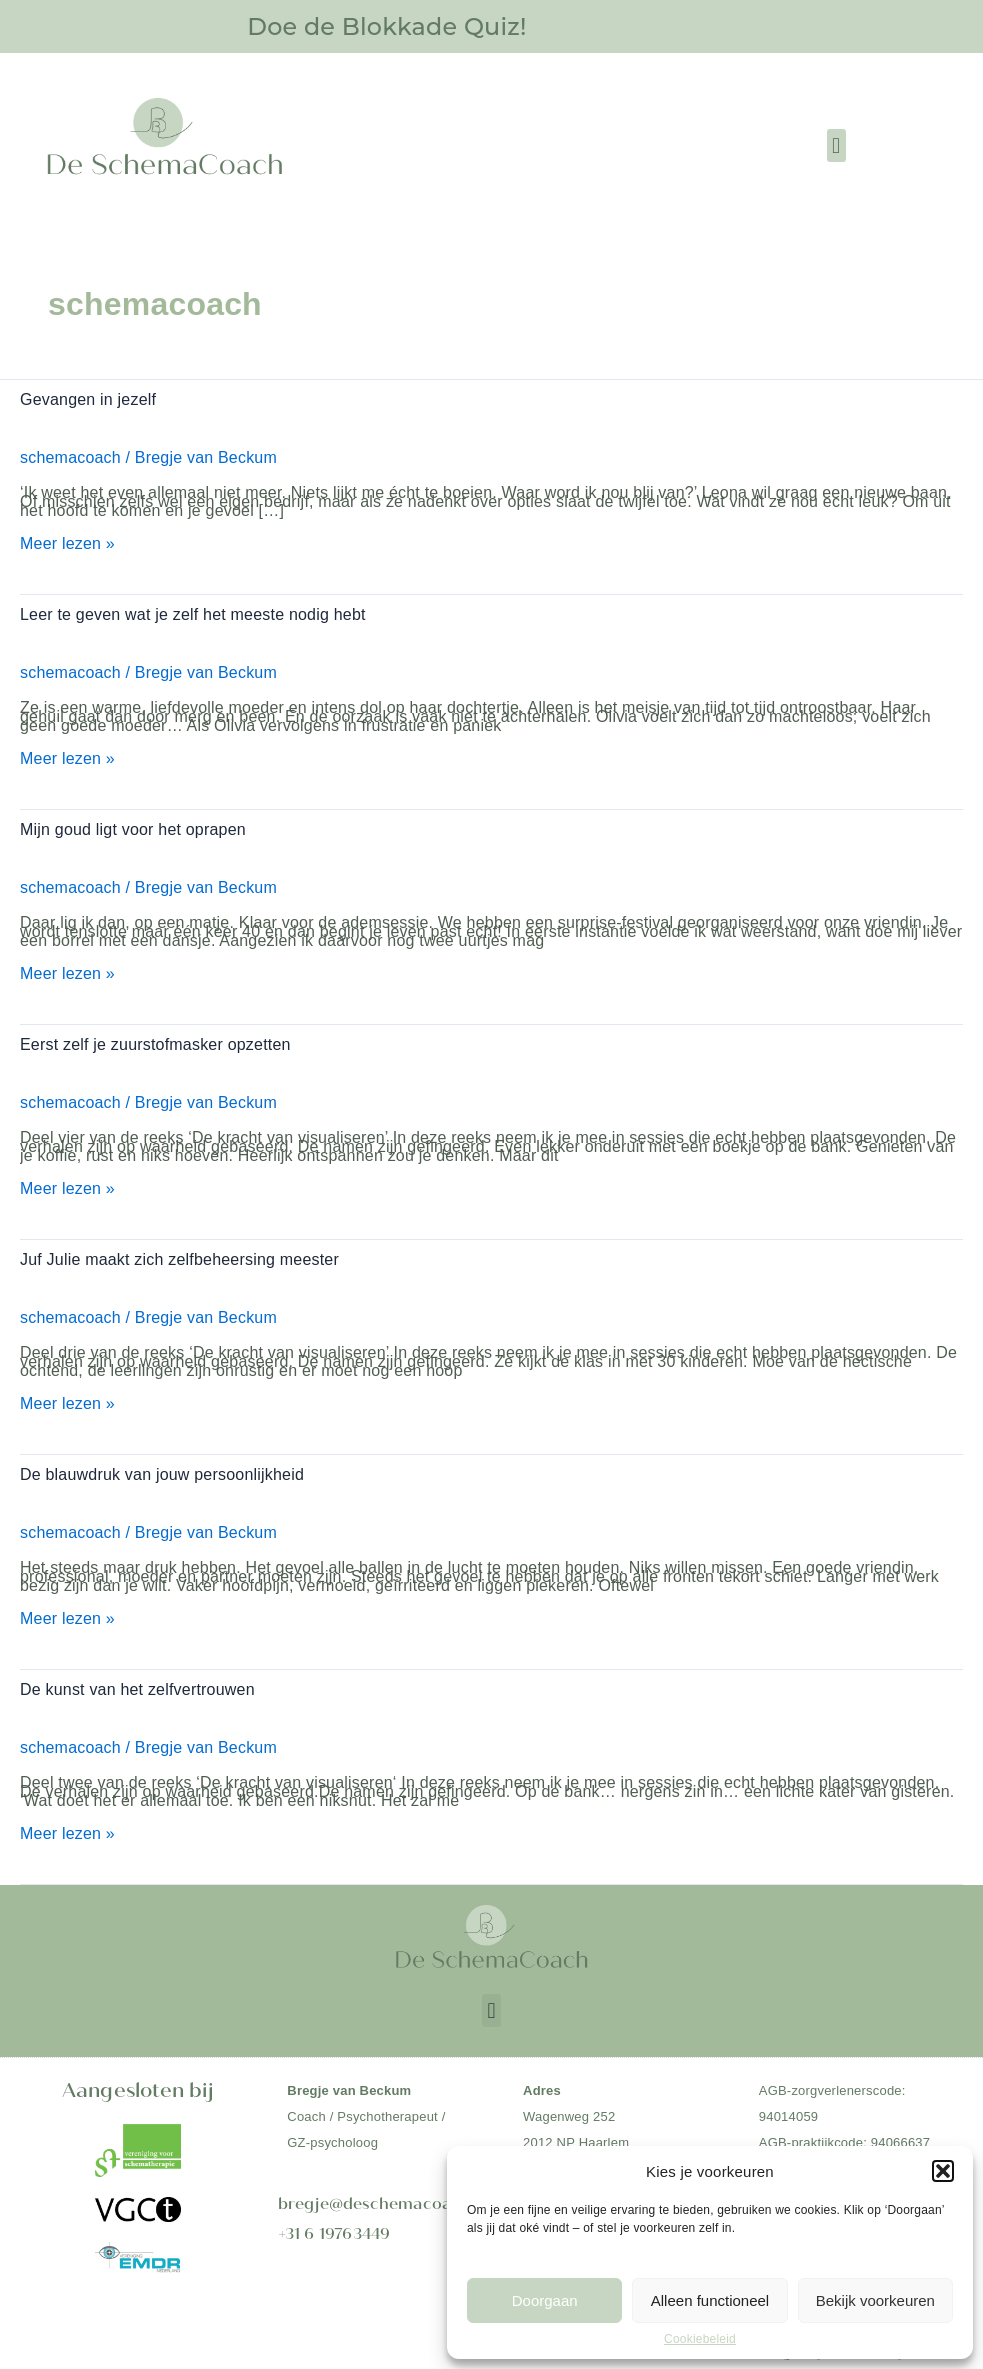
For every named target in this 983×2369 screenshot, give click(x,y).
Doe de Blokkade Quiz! (387, 26)
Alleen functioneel (710, 2300)
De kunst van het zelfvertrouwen (137, 1682)
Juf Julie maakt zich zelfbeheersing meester (179, 1255)
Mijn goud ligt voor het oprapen (133, 827)
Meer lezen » (67, 543)
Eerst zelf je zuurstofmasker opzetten (155, 1041)
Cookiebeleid (700, 2339)
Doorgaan (545, 2300)
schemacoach (70, 456)
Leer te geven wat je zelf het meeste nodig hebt (193, 613)
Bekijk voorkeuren (875, 2300)
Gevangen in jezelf (88, 399)
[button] (943, 2171)
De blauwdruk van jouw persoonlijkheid (162, 1468)
